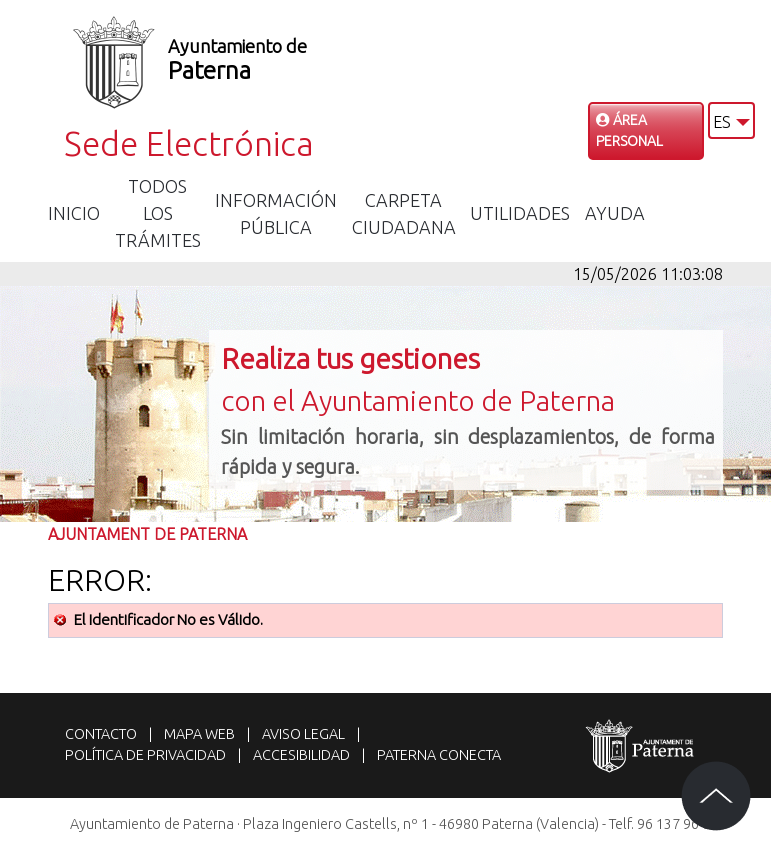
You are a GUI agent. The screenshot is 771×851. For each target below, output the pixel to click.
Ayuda (615, 213)
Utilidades (520, 213)
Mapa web (199, 734)
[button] (731, 120)
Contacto (101, 734)
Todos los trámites (158, 213)
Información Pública (276, 213)
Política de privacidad (145, 755)
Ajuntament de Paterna (147, 534)
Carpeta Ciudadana (404, 213)
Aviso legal (303, 734)
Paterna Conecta (439, 755)
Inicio (74, 213)
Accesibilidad (301, 755)
